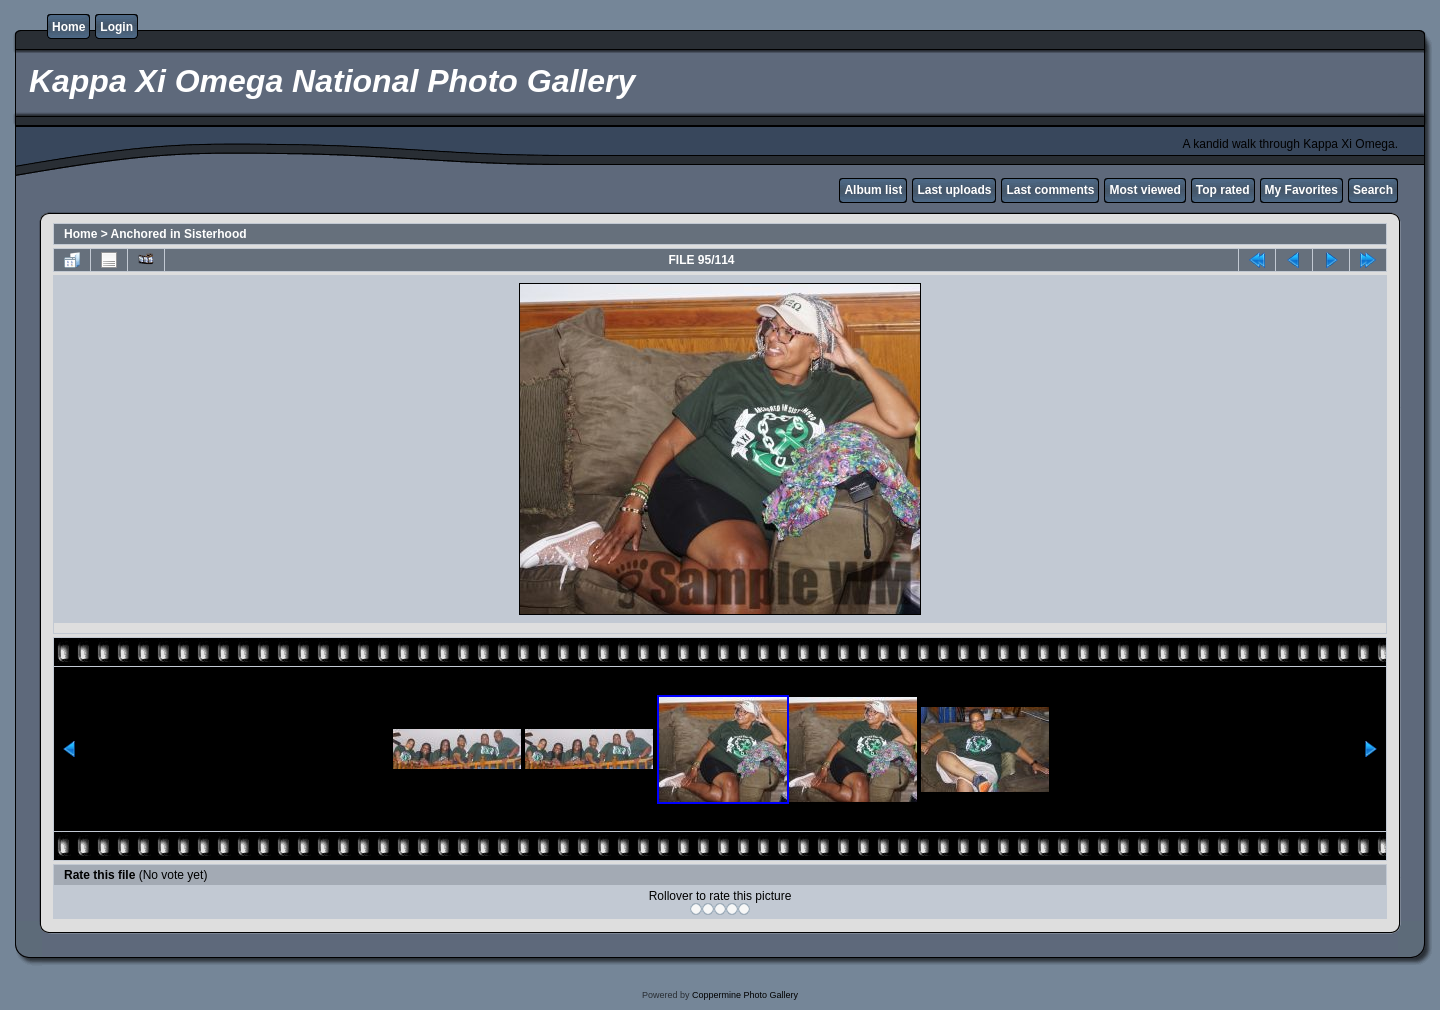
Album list (873, 190)
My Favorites (1301, 190)
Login (116, 27)
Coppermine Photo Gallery (745, 995)
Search (1373, 190)
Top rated (1223, 190)
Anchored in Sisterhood (179, 234)
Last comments (1050, 190)
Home (68, 27)
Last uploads (954, 190)
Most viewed (1144, 190)
